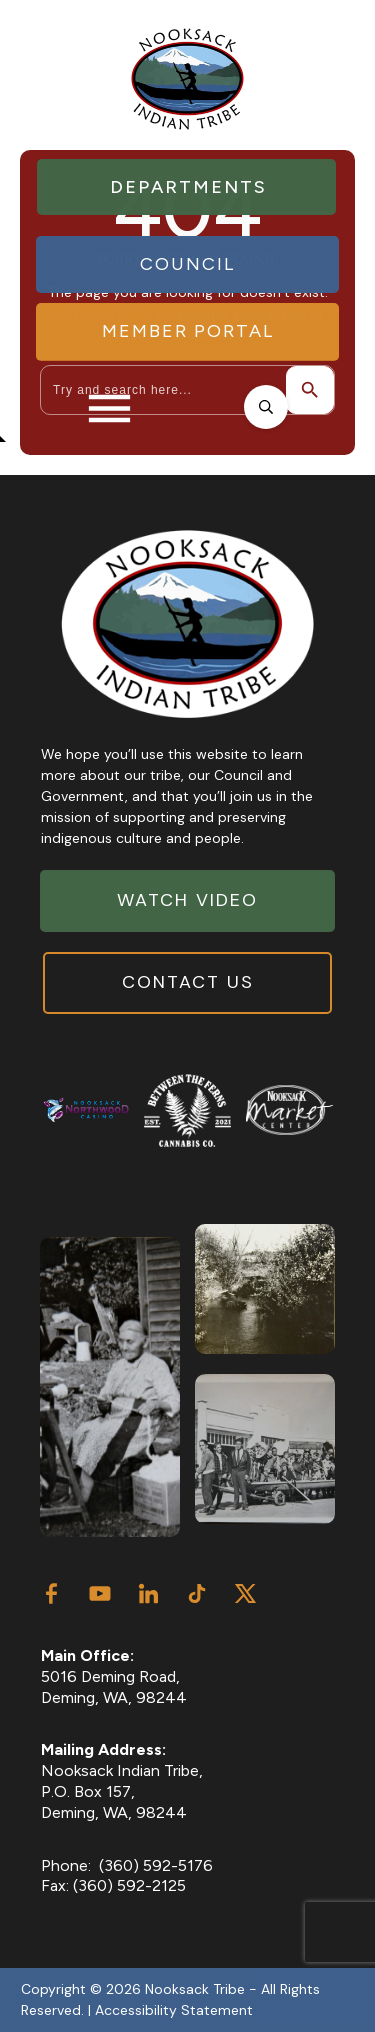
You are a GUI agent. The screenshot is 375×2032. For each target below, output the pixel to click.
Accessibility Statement (174, 2010)
